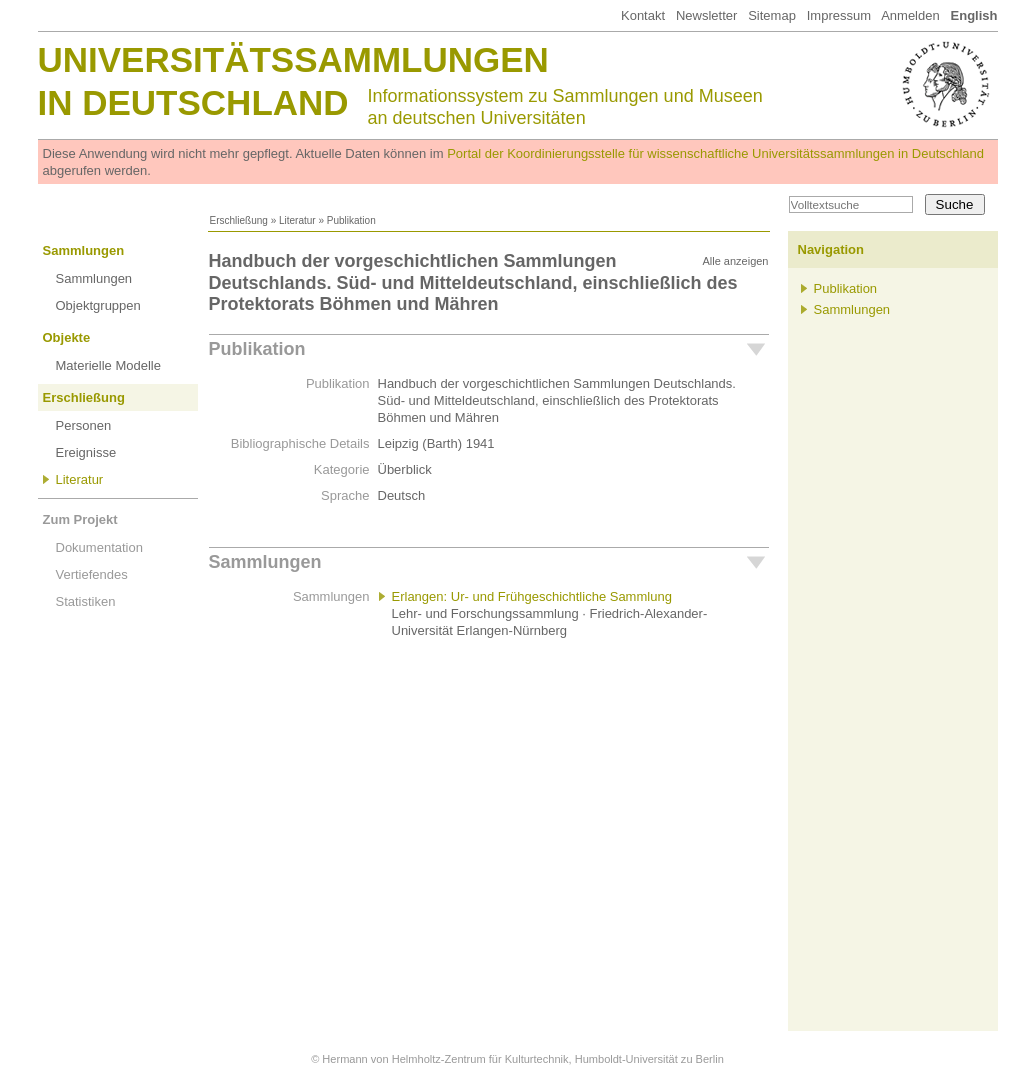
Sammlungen (84, 250)
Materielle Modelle (109, 365)
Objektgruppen (98, 305)
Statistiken (86, 601)
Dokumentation (99, 547)
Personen (84, 425)
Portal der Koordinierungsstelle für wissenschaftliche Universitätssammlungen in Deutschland (715, 153)
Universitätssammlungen (293, 59)
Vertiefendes (92, 574)
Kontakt (643, 15)
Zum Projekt (80, 519)
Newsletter (706, 15)
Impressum (839, 15)
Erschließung (239, 220)
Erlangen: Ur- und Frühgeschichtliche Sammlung (532, 596)
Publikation (257, 349)
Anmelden (910, 15)
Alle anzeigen (735, 261)
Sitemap (772, 15)
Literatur (297, 220)
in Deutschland (193, 102)
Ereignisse (86, 452)
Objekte (67, 337)
